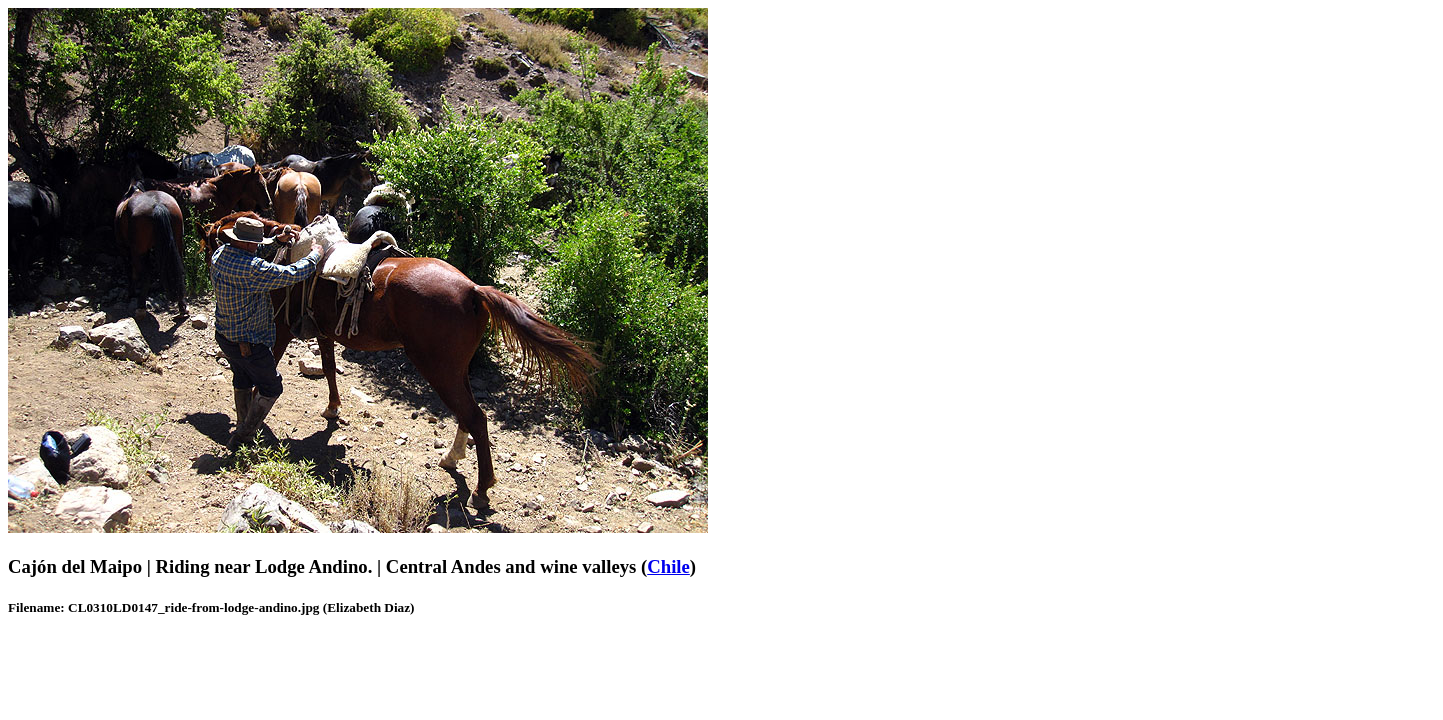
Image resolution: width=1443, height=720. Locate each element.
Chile (668, 566)
